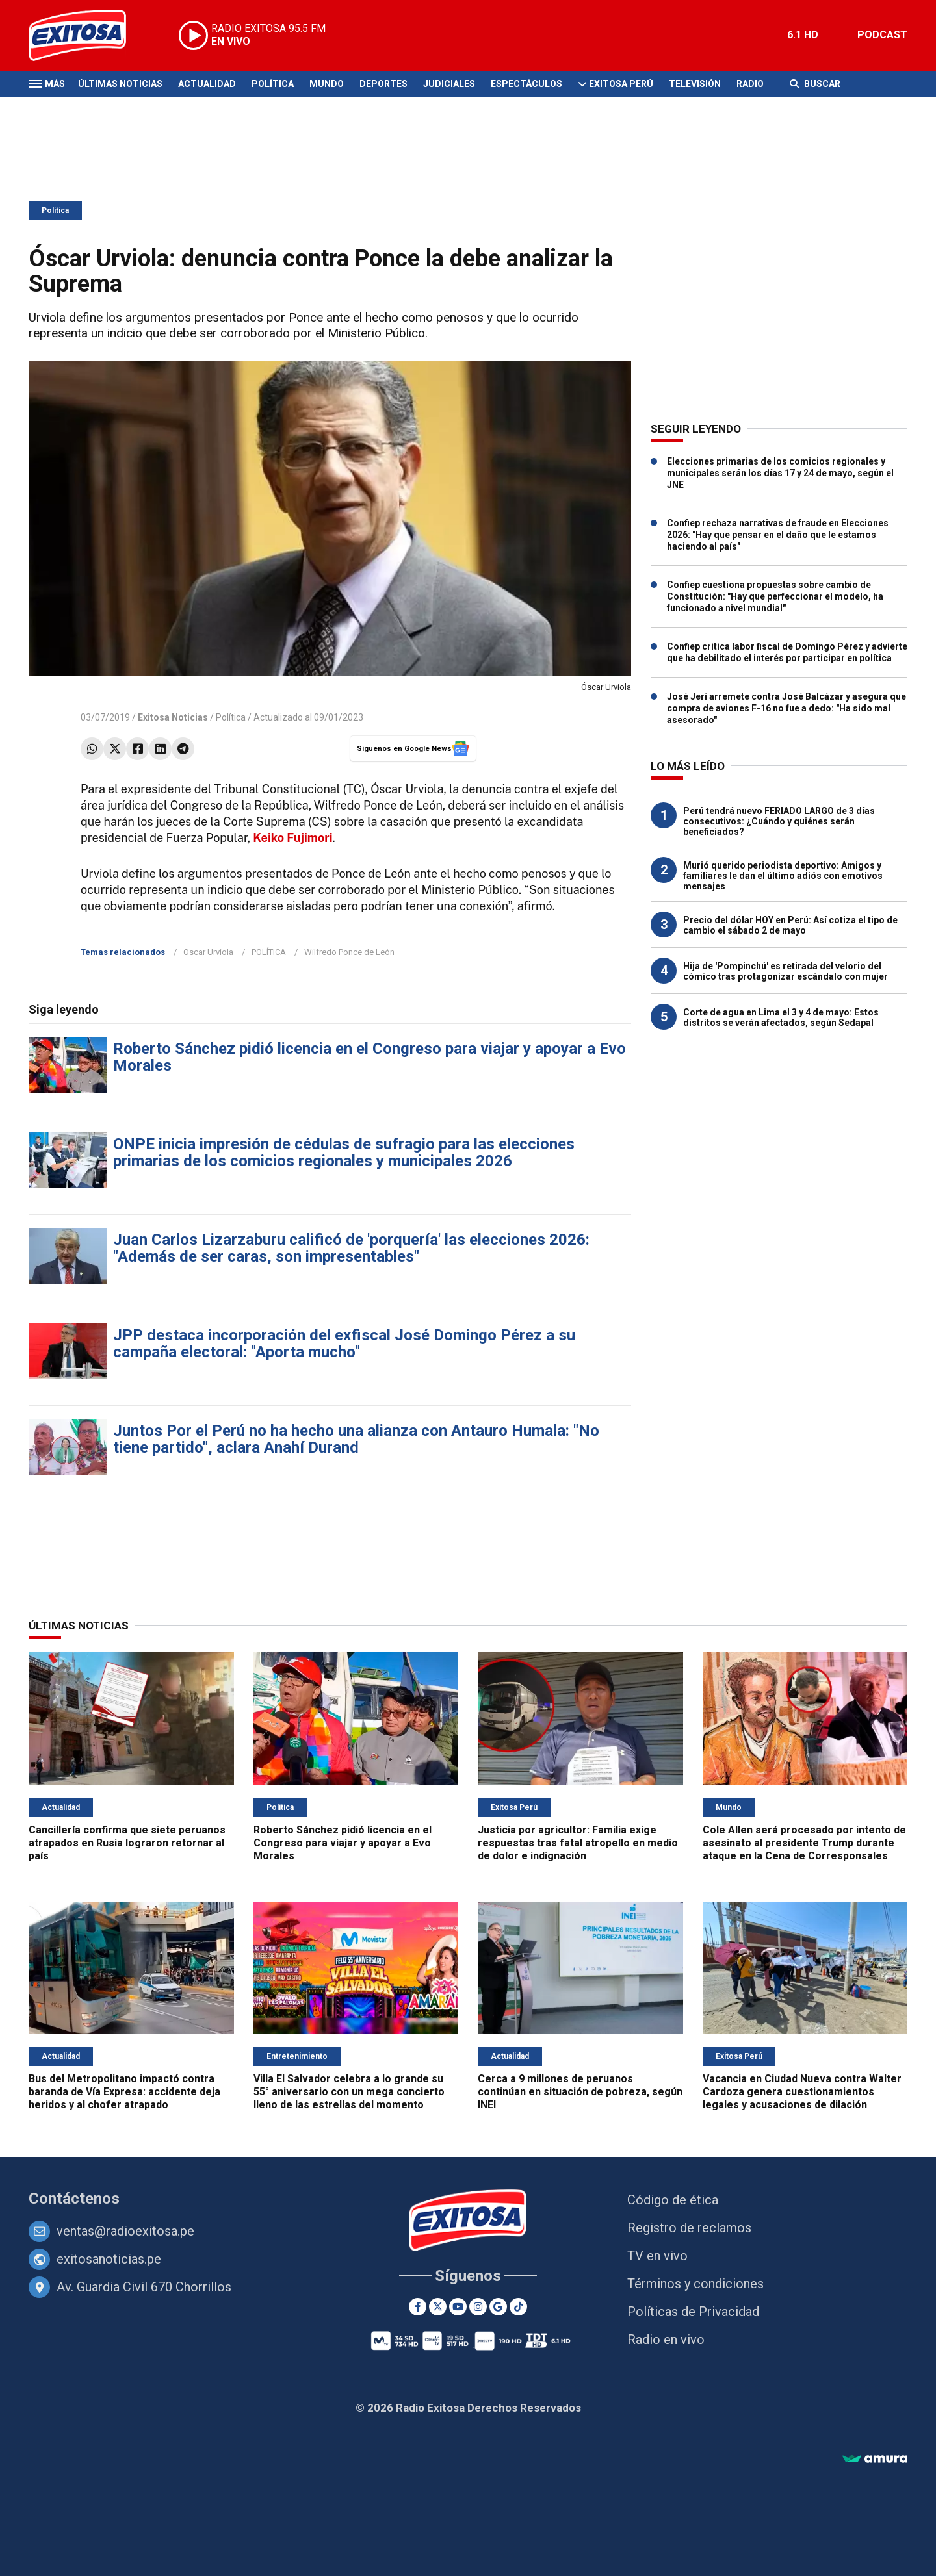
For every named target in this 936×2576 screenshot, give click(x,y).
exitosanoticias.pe (109, 2259)
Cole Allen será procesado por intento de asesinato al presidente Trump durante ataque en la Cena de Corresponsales (804, 1843)
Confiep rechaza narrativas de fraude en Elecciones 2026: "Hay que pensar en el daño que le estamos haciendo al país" (778, 535)
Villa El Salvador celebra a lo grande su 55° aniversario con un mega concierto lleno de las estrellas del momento (349, 2091)
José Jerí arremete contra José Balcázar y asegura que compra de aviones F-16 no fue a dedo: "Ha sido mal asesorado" (786, 708)
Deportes (383, 84)
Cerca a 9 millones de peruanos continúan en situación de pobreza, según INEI (580, 2091)
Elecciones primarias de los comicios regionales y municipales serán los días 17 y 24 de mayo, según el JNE (780, 473)
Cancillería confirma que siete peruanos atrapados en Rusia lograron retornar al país (127, 1843)
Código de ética (672, 2200)
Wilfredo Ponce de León (349, 952)
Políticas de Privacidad (693, 2311)
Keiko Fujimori (292, 838)
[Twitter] (438, 2306)
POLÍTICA (269, 952)
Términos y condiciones (695, 2283)
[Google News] (498, 2306)
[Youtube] (458, 2306)
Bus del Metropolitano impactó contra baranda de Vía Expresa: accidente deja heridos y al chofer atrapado (124, 2091)
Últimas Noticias (120, 84)
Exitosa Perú (621, 84)
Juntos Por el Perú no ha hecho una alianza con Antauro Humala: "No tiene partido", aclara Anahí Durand (356, 1439)
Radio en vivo (666, 2339)
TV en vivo (657, 2256)
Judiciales (449, 84)
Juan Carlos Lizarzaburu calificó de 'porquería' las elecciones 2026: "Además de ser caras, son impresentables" (351, 1248)
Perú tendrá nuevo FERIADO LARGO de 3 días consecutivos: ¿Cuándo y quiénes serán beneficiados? (779, 821)
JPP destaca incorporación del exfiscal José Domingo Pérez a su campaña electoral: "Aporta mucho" (344, 1343)
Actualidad (207, 84)
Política (273, 84)
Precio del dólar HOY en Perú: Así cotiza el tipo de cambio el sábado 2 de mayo (790, 925)
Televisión (695, 84)
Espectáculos (526, 84)
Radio (750, 84)
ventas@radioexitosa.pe (125, 2231)
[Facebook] (417, 2306)
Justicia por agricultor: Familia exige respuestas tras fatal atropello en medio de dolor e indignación (578, 1843)
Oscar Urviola (208, 952)
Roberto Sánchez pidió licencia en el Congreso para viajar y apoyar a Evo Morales (369, 1057)
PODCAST (882, 35)
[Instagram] (478, 2306)
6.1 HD (802, 35)
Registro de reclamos (689, 2228)
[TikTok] (518, 2306)
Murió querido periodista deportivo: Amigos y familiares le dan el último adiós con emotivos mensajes (783, 875)
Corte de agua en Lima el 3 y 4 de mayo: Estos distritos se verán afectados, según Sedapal (781, 1017)
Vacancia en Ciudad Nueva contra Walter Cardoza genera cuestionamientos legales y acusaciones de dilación (802, 2091)
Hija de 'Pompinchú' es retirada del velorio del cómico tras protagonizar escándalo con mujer (785, 971)
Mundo (326, 84)
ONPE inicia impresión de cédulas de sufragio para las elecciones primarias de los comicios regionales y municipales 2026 (344, 1152)
